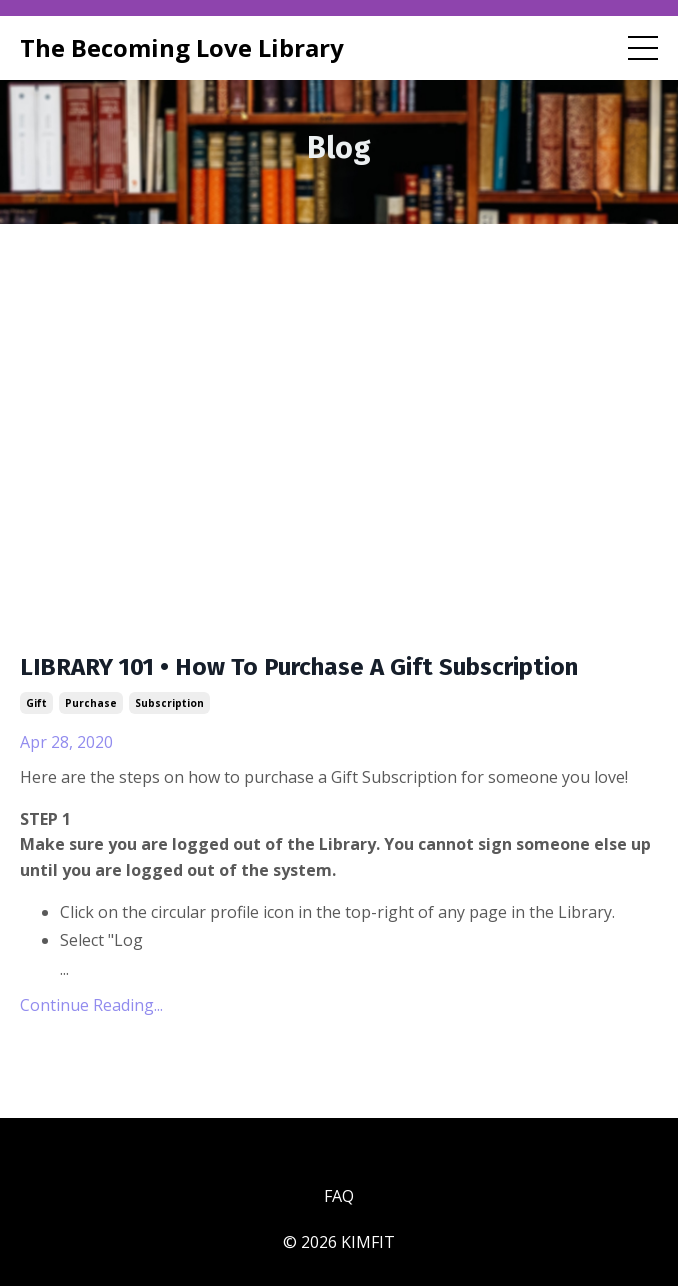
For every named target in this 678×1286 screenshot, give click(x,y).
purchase (91, 703)
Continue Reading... (91, 1005)
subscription (169, 703)
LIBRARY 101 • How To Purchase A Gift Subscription (299, 667)
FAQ (339, 1196)
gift (36, 703)
